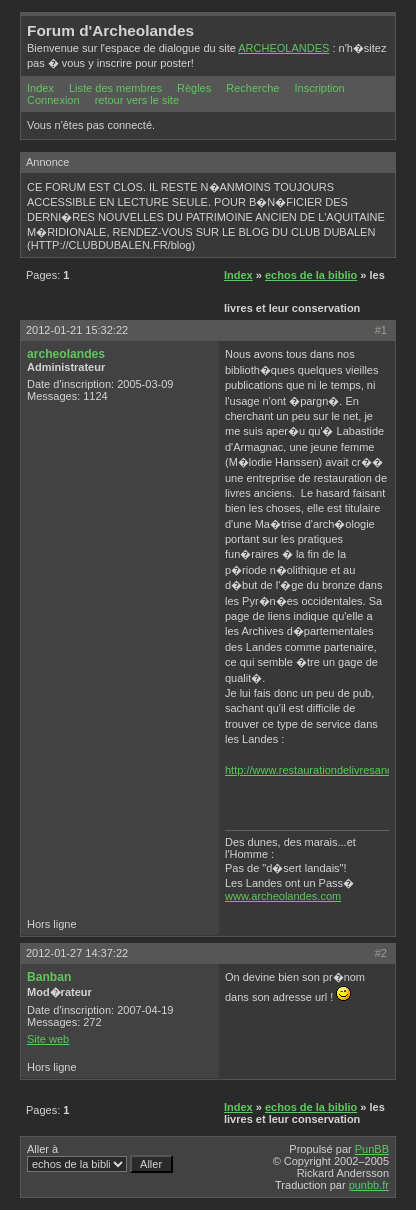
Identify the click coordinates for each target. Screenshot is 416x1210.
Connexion (53, 100)
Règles (194, 88)
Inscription (320, 88)
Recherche (252, 88)
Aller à (100, 1158)
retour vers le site (137, 100)
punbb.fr (369, 1185)
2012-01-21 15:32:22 (77, 330)
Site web (48, 1039)
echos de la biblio (311, 275)
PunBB (372, 1149)
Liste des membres (115, 88)
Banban (49, 977)
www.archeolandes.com (283, 896)
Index (40, 88)
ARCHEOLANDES (283, 48)
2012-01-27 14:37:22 (77, 953)
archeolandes (66, 354)
